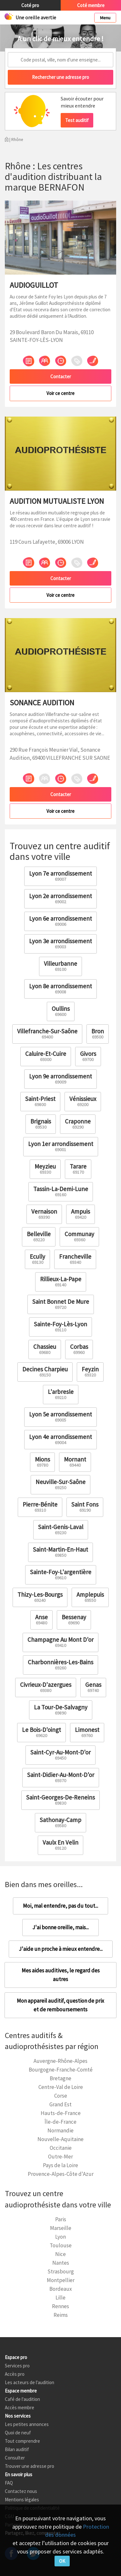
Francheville (75, 1259)
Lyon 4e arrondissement (60, 1439)
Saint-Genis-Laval (60, 1529)
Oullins (61, 1011)
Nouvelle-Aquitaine (60, 2139)
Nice (60, 2254)
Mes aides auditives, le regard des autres (61, 1975)
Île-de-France (60, 2121)
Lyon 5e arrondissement (60, 1416)
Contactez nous (21, 2491)
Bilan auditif (17, 2449)
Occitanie (61, 2147)
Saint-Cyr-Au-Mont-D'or (60, 1754)
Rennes (60, 2306)
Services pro (17, 2366)
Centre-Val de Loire (60, 2087)
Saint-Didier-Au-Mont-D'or (60, 1777)
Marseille (60, 2228)
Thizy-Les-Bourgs (40, 1597)
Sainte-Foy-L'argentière (60, 1574)
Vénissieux (82, 1101)
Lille (60, 2297)
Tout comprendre (22, 2441)
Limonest (87, 1732)
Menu (105, 18)
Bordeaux (60, 2288)
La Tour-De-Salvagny (60, 1709)
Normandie (60, 2130)
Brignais (40, 1123)
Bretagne (60, 2078)
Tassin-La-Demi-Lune (60, 1191)
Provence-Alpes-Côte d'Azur (61, 2173)
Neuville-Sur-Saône (60, 1484)
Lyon (60, 2236)
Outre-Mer (60, 2156)
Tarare (78, 1168)
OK (62, 2561)
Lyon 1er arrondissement (60, 1146)
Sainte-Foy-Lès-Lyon (60, 1326)
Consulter (15, 2458)
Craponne (78, 1123)
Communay (79, 1236)
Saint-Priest (40, 1101)
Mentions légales (22, 2499)
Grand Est (60, 2104)
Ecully (37, 1259)
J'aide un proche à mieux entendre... (61, 1948)
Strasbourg (60, 2271)
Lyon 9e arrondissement (60, 1078)
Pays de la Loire (60, 2165)
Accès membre (19, 2407)
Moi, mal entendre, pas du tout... (60, 1905)
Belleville (39, 1236)
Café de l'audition (22, 2399)
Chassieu (44, 1349)
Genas (93, 1687)
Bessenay (74, 1619)
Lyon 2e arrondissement (60, 898)
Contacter (60, 376)
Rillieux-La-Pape (60, 1281)
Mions (42, 1461)
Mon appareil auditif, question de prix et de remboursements (60, 2005)
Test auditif (77, 120)
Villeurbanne (60, 966)
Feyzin (90, 1371)
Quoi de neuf (18, 2433)
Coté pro (30, 5)
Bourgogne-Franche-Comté (61, 2069)
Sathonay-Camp (60, 1822)
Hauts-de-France (61, 2113)
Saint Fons (84, 1506)
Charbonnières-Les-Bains (60, 1664)
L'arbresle (61, 1394)
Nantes (60, 2262)
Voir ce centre (60, 393)
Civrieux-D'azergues (45, 1687)
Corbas (79, 1349)
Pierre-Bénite (40, 1506)
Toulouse (61, 2245)
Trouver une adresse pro (29, 2466)
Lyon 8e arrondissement (60, 988)
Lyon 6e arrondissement (60, 921)
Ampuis (80, 1214)
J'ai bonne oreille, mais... (60, 1927)
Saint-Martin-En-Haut (60, 1552)
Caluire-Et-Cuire (45, 1056)
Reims (61, 2314)
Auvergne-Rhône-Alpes (60, 2060)
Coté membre (91, 5)
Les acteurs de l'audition (29, 2382)
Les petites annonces (27, 2424)
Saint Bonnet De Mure (60, 1304)
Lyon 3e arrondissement (60, 943)
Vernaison (44, 1214)
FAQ (9, 2483)
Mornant (75, 1461)
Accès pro (15, 2374)
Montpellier (61, 2280)
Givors (88, 1056)
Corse (60, 2095)
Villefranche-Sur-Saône (47, 1033)
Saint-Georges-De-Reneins (60, 1799)
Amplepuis (90, 1597)
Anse (41, 1619)
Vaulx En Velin (60, 1844)
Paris (60, 2219)
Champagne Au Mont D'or (60, 1642)
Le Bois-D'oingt (41, 1732)
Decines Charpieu (45, 1371)
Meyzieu (45, 1168)
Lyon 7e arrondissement (60, 876)
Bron (97, 1033)
